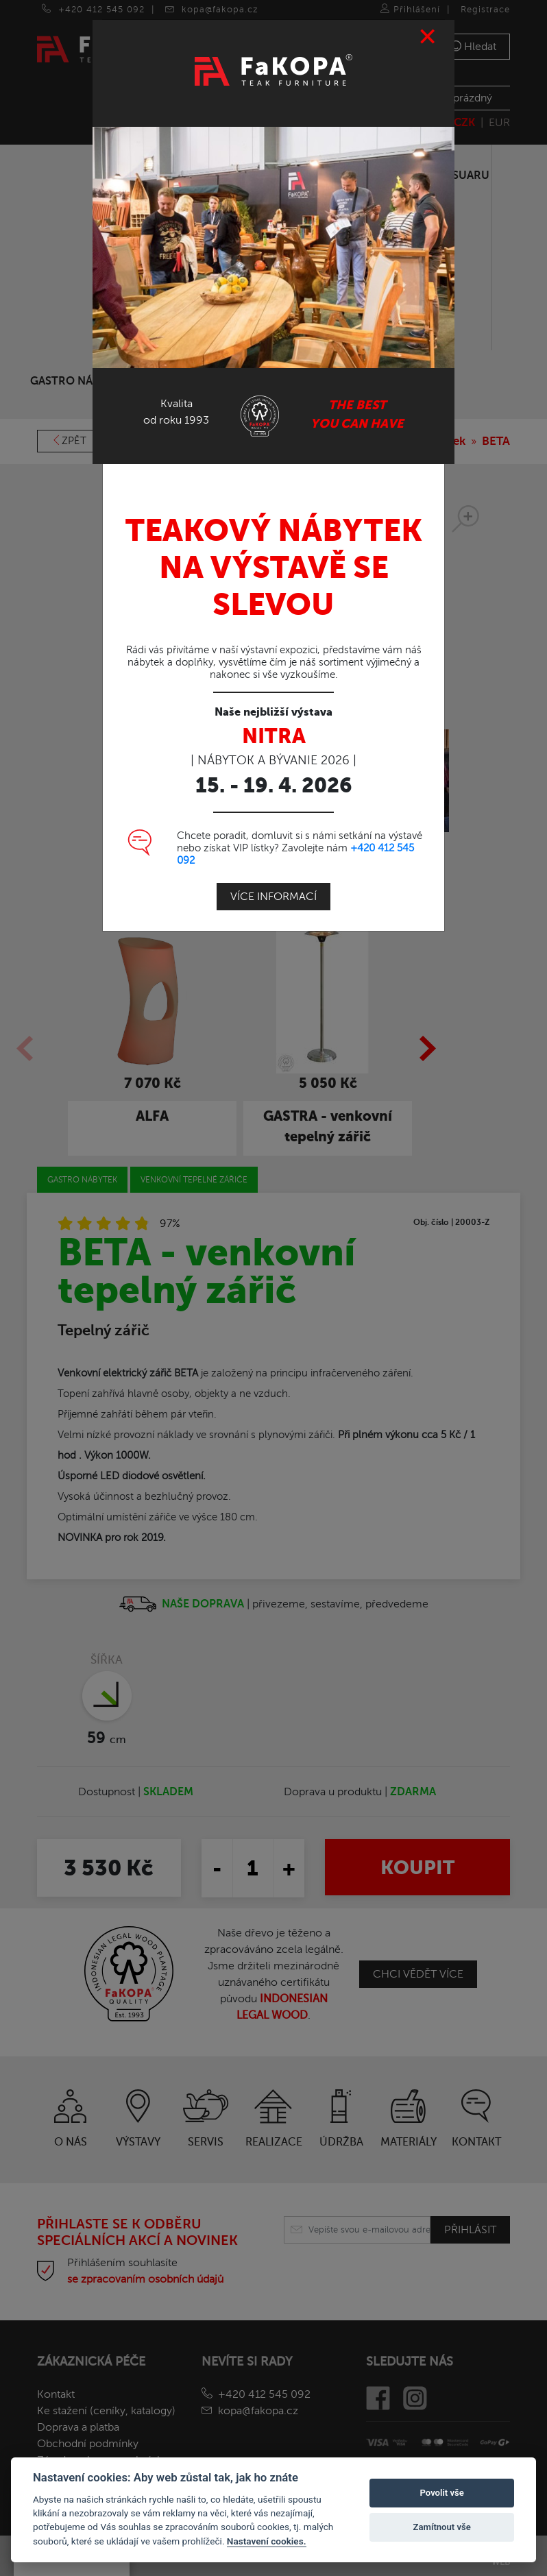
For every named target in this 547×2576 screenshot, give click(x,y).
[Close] (428, 36)
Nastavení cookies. (266, 2541)
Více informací (273, 895)
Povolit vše (442, 2493)
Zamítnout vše (442, 2527)
